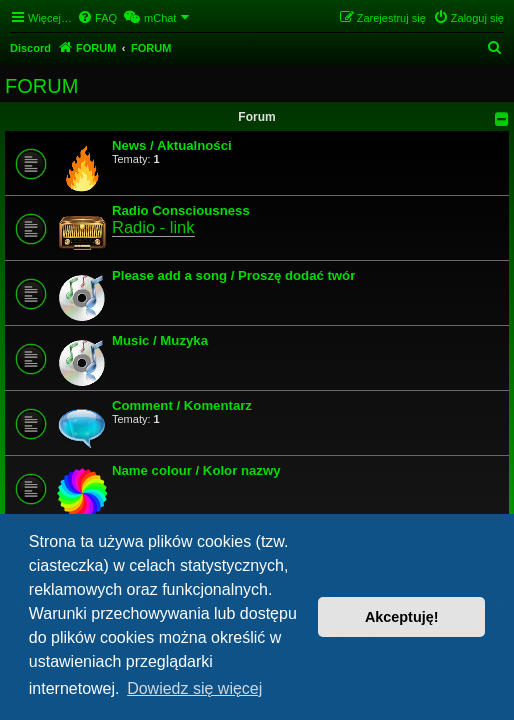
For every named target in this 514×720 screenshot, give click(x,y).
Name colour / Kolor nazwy (196, 470)
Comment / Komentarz (182, 405)
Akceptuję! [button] (402, 617)
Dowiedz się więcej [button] (194, 688)
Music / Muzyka (160, 340)
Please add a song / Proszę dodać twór (233, 275)
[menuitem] (97, 18)
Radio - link (153, 227)
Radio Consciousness (181, 210)
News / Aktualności (172, 145)
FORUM (41, 86)
